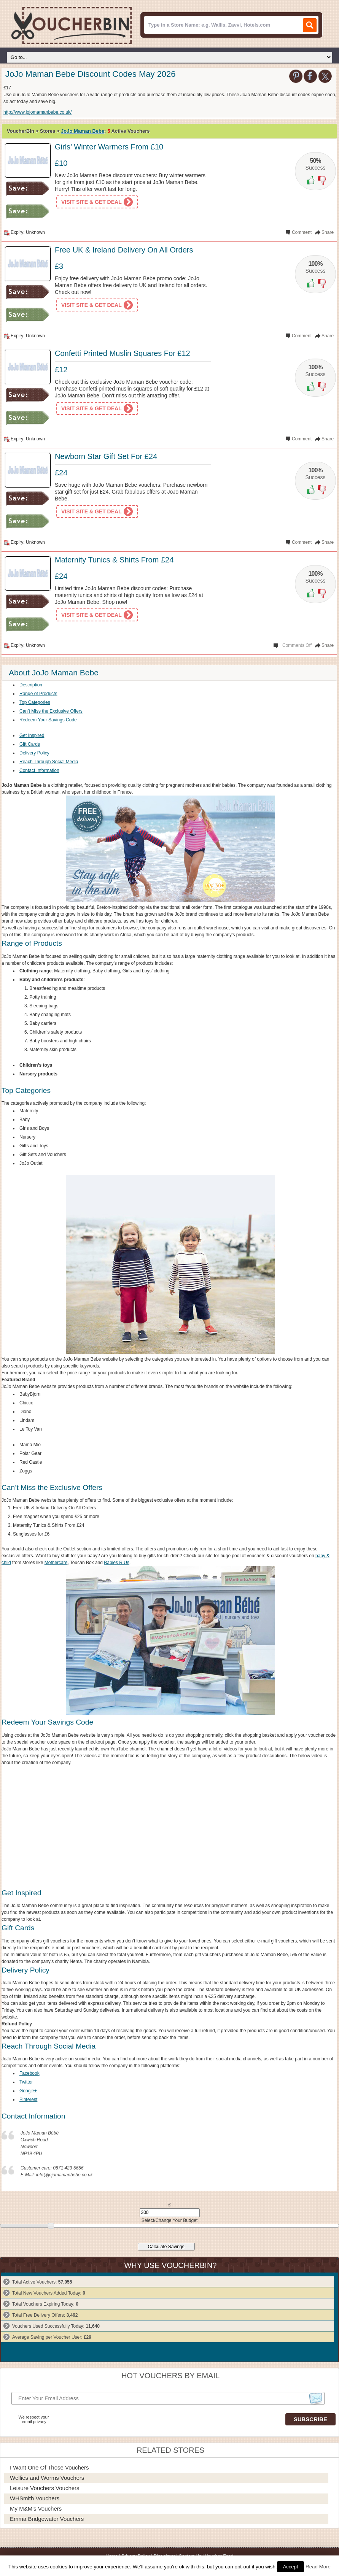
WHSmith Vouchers (34, 2498)
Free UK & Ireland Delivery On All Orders (124, 250)
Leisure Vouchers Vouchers (45, 2488)
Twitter (26, 2082)
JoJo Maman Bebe (82, 131)
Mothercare (56, 1562)
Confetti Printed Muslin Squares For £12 (122, 353)
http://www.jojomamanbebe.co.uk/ (37, 112)
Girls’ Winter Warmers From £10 (109, 147)
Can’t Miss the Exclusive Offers (51, 711)
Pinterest (28, 2099)
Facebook (29, 2073)
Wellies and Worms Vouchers (47, 2477)
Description (30, 685)
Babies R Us (116, 1562)
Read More (318, 2567)
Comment (302, 232)
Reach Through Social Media (48, 761)
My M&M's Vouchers (36, 2508)
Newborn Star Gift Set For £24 (106, 456)
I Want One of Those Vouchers (49, 2467)
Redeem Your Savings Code (48, 720)
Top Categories (34, 702)
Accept (290, 2567)
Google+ (28, 2090)
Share (327, 232)
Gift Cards (29, 744)
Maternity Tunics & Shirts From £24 (114, 560)
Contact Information (39, 770)
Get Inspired (31, 735)
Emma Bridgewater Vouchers (47, 2519)
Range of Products (38, 693)
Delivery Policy (34, 753)
